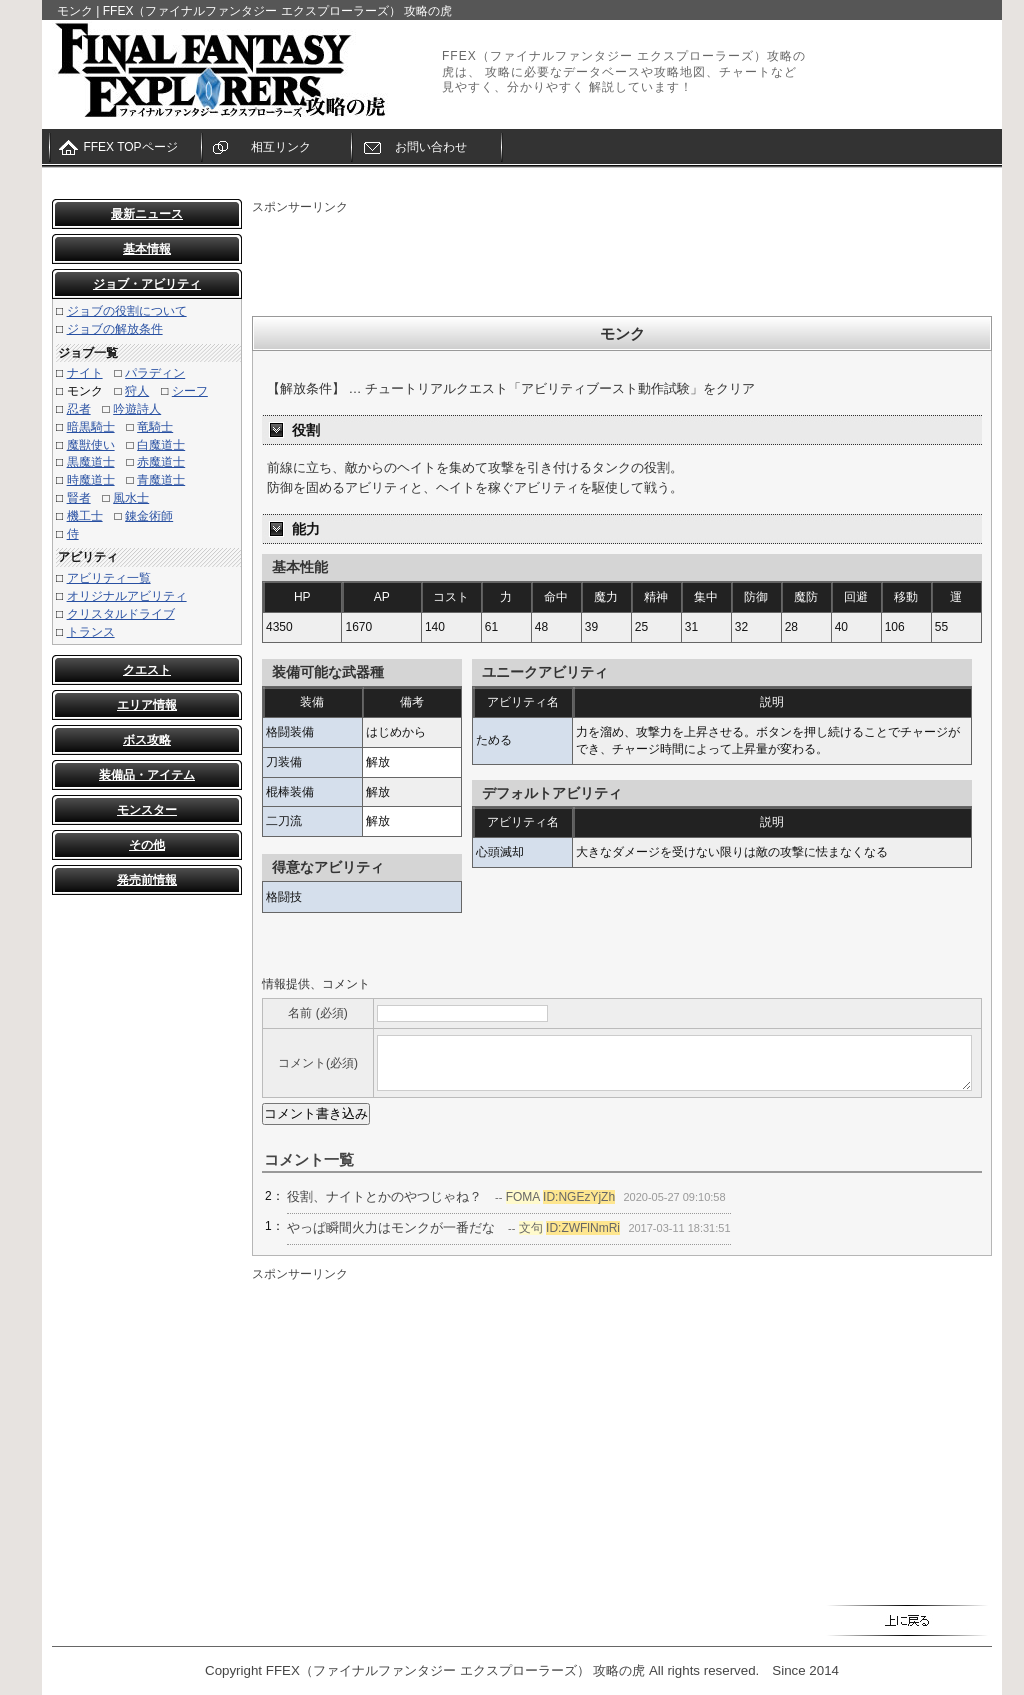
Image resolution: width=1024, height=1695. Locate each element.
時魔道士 (91, 480)
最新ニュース (147, 214)
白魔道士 (161, 445)
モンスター (147, 810)
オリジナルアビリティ (127, 596)
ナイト (85, 373)
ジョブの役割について (127, 311)
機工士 (85, 516)
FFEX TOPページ (130, 147)
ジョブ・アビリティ (147, 284)
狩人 (137, 391)
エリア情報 (147, 705)
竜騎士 (155, 427)
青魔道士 (161, 480)
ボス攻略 (147, 740)
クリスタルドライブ (121, 614)
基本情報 (147, 249)
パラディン (155, 373)
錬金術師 (149, 516)
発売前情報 (147, 880)
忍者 (79, 409)
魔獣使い (91, 445)
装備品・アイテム (147, 775)
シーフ (190, 391)
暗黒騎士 (91, 427)
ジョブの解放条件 (115, 329)
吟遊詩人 (137, 409)
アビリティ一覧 (109, 578)
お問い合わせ (431, 147)
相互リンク (281, 147)
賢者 (79, 498)
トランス (91, 632)
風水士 (131, 498)
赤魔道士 (161, 462)
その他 (147, 845)
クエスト (147, 670)
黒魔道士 (91, 462)
